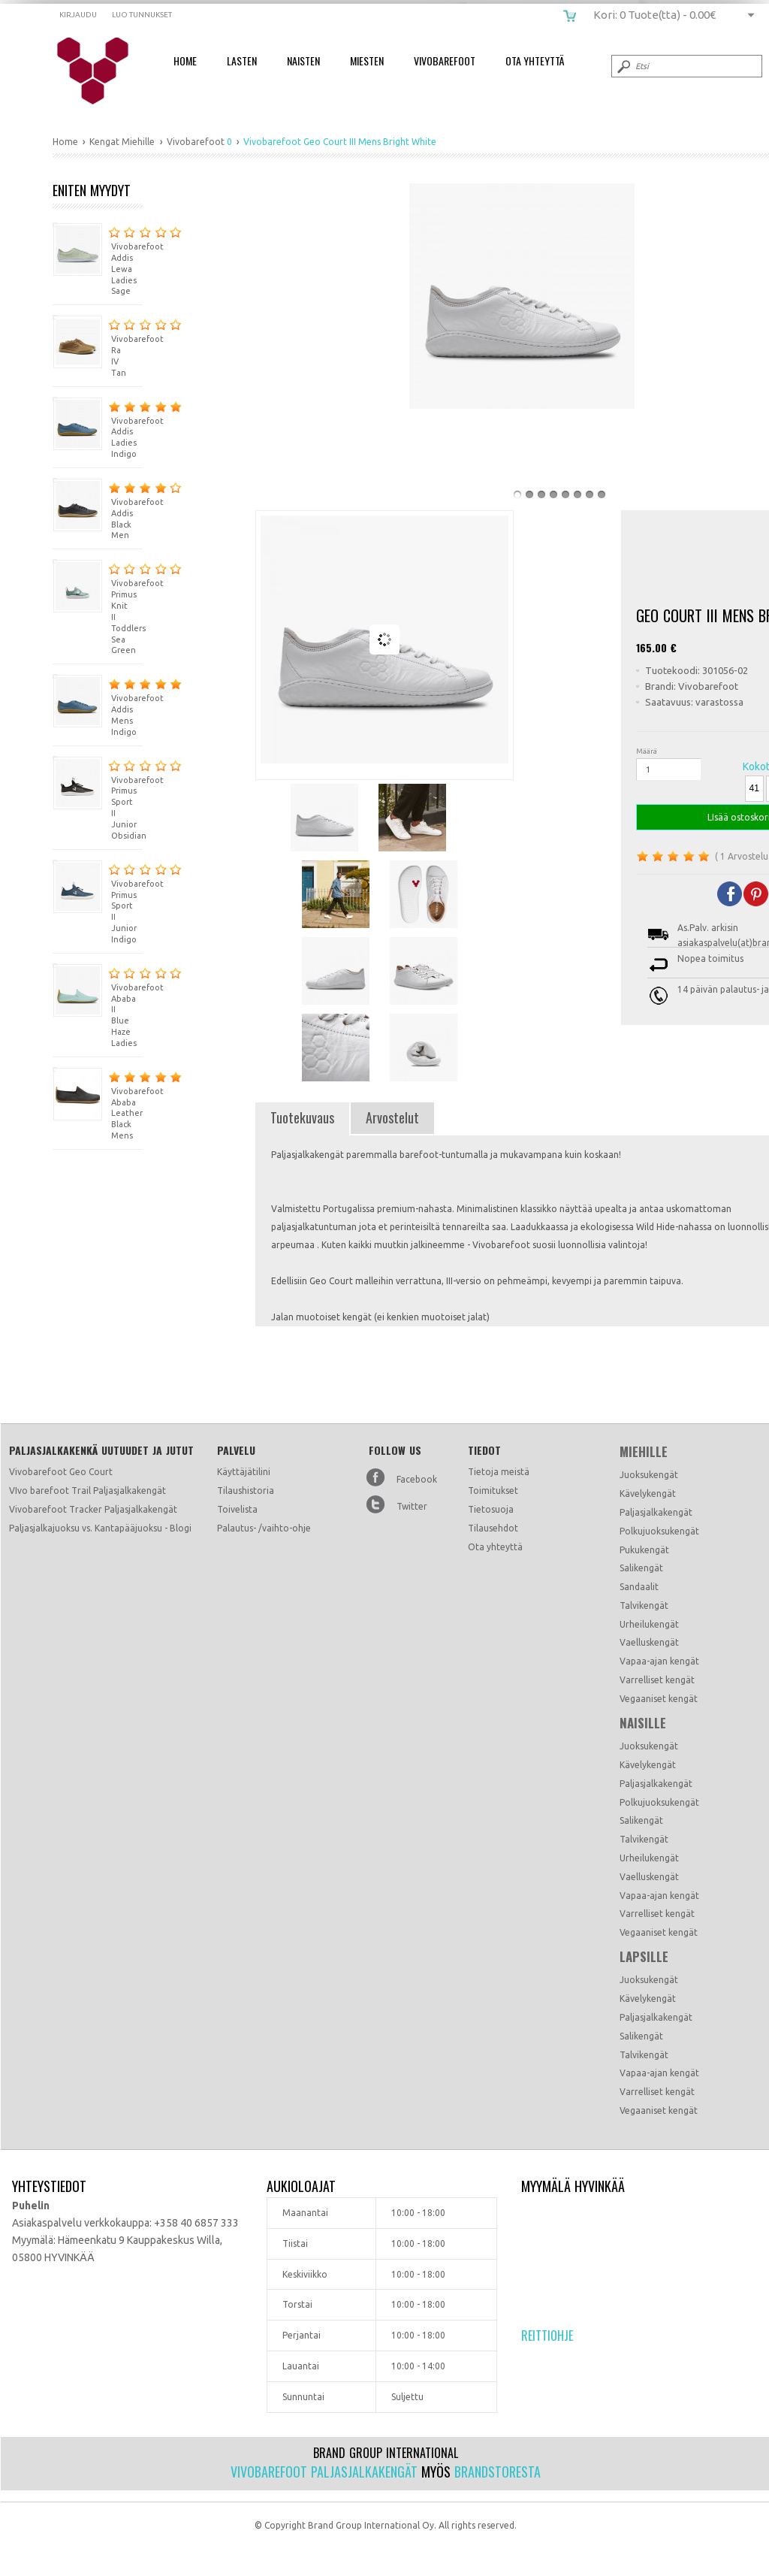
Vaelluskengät (649, 1642)
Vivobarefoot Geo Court (61, 1472)
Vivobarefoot (444, 60)
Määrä (646, 751)
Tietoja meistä (498, 1472)
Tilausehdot (493, 1528)
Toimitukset (493, 1490)
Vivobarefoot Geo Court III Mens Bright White (102, 71)
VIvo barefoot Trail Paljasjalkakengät (87, 1490)
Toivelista (237, 1509)
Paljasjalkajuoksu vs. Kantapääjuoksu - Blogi (100, 1528)
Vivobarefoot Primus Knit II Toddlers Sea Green (98, 607)
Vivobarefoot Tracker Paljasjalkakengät (93, 1509)
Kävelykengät (648, 1493)
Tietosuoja (491, 1509)
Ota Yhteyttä (534, 60)
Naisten (303, 60)
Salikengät (641, 1568)
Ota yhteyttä (495, 1547)
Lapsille (644, 1957)
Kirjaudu (78, 15)
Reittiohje (547, 2336)
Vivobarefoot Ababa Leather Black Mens (98, 1103)
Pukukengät (644, 1550)
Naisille (643, 1723)
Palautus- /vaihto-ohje (264, 1528)
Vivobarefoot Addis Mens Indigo (98, 705)
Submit (622, 66)
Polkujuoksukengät (659, 1531)
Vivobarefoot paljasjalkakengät (324, 2471)
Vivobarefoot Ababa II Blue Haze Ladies (98, 1005)
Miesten (367, 60)
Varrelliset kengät (657, 1680)
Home (185, 60)
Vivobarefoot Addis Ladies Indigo (98, 428)
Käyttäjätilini (243, 1472)
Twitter (412, 1506)
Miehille (644, 1452)
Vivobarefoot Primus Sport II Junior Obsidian (98, 798)
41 (754, 788)
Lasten (242, 60)
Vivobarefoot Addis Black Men (98, 509)
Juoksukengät (649, 1475)
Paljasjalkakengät (656, 1512)
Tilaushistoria (245, 1490)
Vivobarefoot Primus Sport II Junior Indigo (98, 902)
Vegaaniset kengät (659, 1699)
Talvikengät (644, 1605)
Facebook (417, 1479)
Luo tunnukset (142, 15)
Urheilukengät (649, 1624)
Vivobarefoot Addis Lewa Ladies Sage (98, 258)
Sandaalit (639, 1587)
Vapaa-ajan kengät (659, 1661)
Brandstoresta (497, 2471)
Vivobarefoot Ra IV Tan (98, 346)
